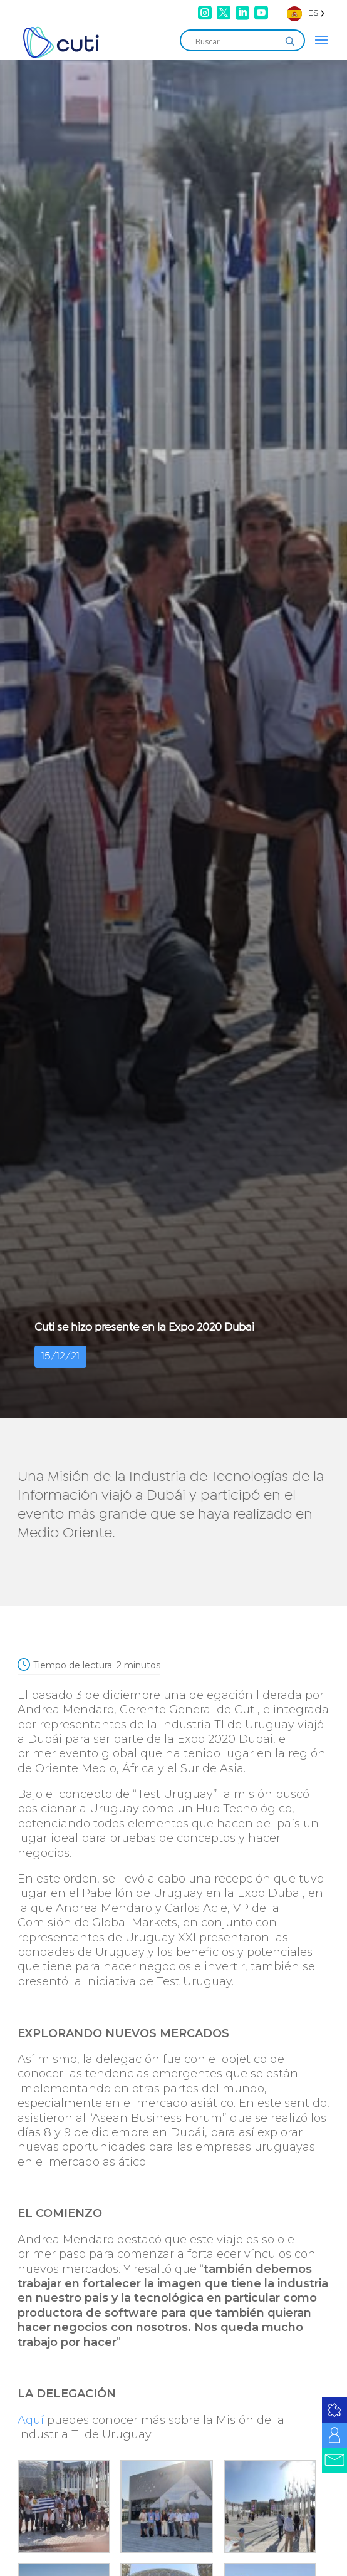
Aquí (31, 2420)
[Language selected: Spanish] (306, 12)
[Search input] (236, 41)
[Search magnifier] (290, 41)
